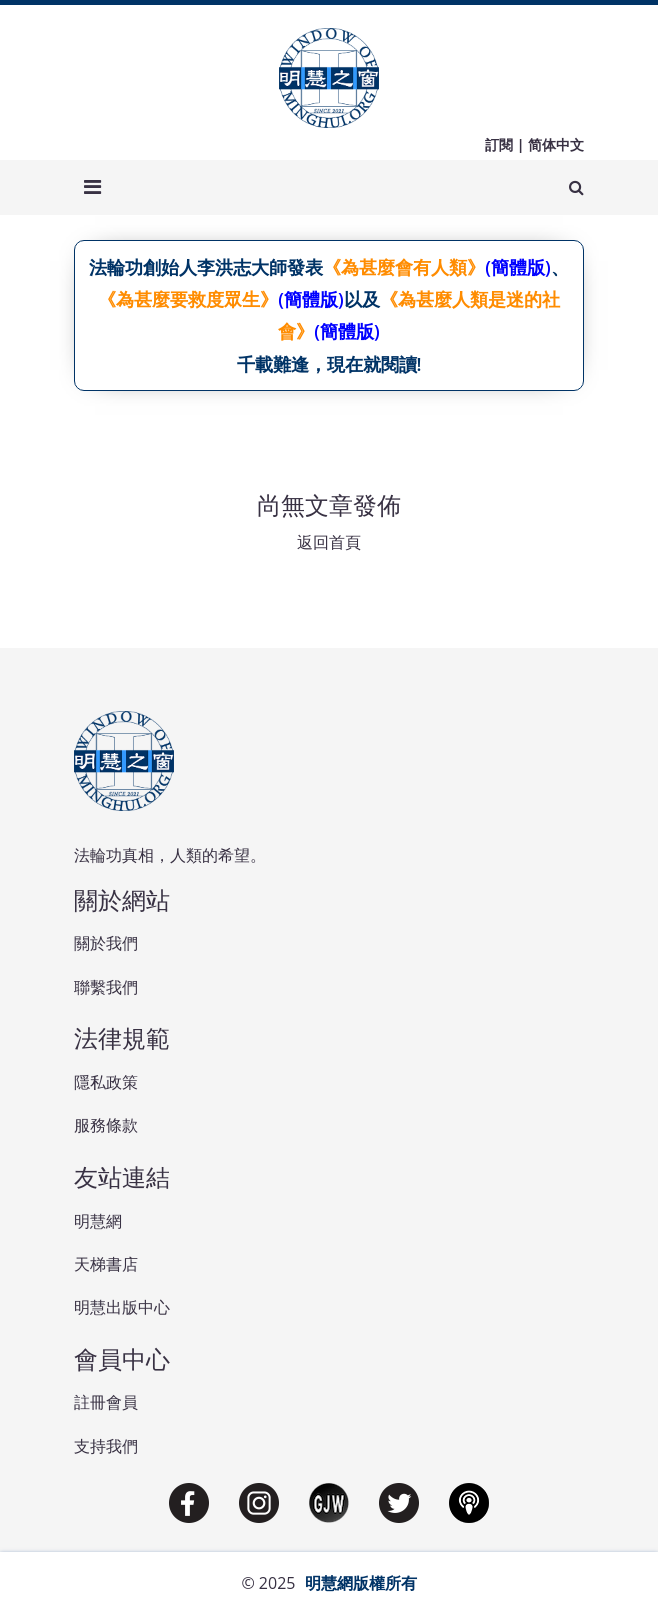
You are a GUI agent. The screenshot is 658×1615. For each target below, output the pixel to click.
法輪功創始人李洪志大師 (188, 267)
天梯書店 (106, 1264)
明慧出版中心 (122, 1307)
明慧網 (98, 1221)
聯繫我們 (106, 987)
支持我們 (106, 1446)
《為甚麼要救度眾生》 (188, 299)
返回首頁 (329, 542)
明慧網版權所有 (361, 1583)
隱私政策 (106, 1082)
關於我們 (106, 943)
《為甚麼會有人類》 (404, 267)
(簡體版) (517, 267)
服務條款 (106, 1125)
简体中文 (556, 144)
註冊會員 (106, 1402)
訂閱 (499, 144)
